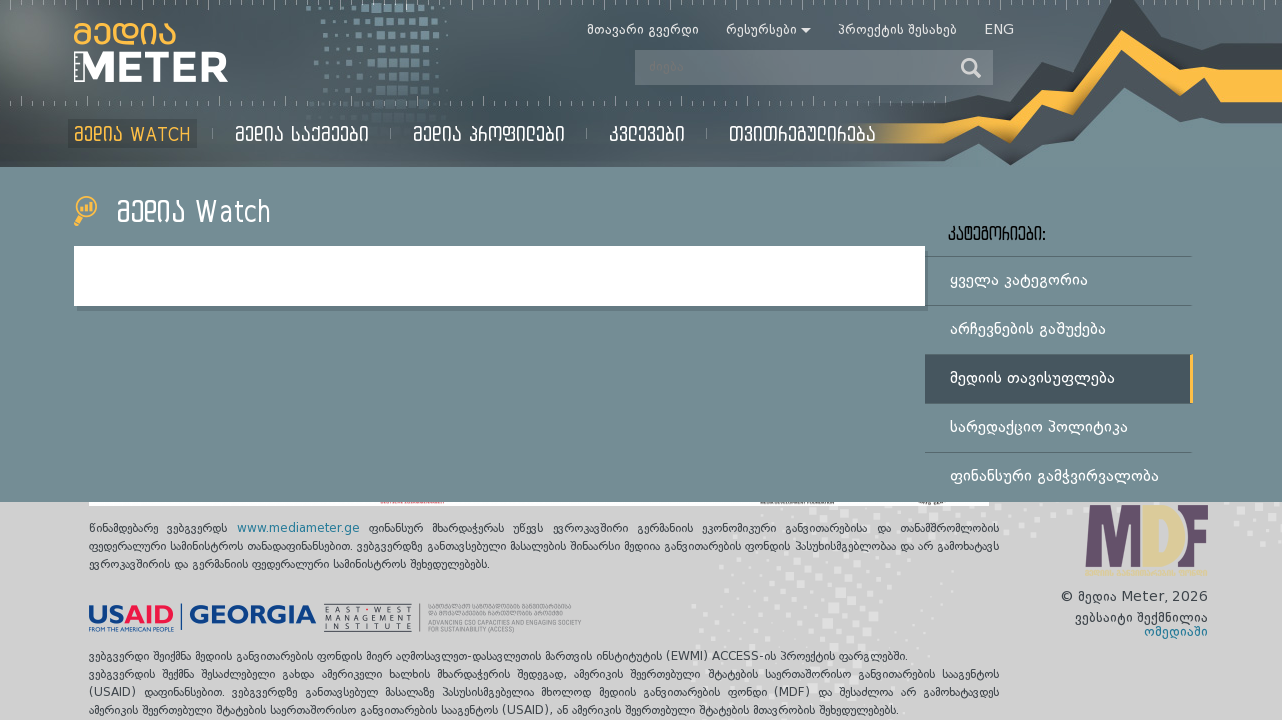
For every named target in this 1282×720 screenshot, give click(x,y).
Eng (999, 30)
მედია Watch (132, 133)
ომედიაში (1176, 632)
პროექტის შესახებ (897, 30)
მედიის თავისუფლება (1032, 379)
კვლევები (647, 133)
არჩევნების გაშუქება (1028, 330)
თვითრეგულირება (802, 133)
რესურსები (761, 30)
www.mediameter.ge (303, 529)
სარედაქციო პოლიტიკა (1039, 428)
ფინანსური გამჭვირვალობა (1054, 477)
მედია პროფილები (489, 133)
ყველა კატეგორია (1019, 281)
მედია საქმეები (302, 133)
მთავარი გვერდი (643, 30)
